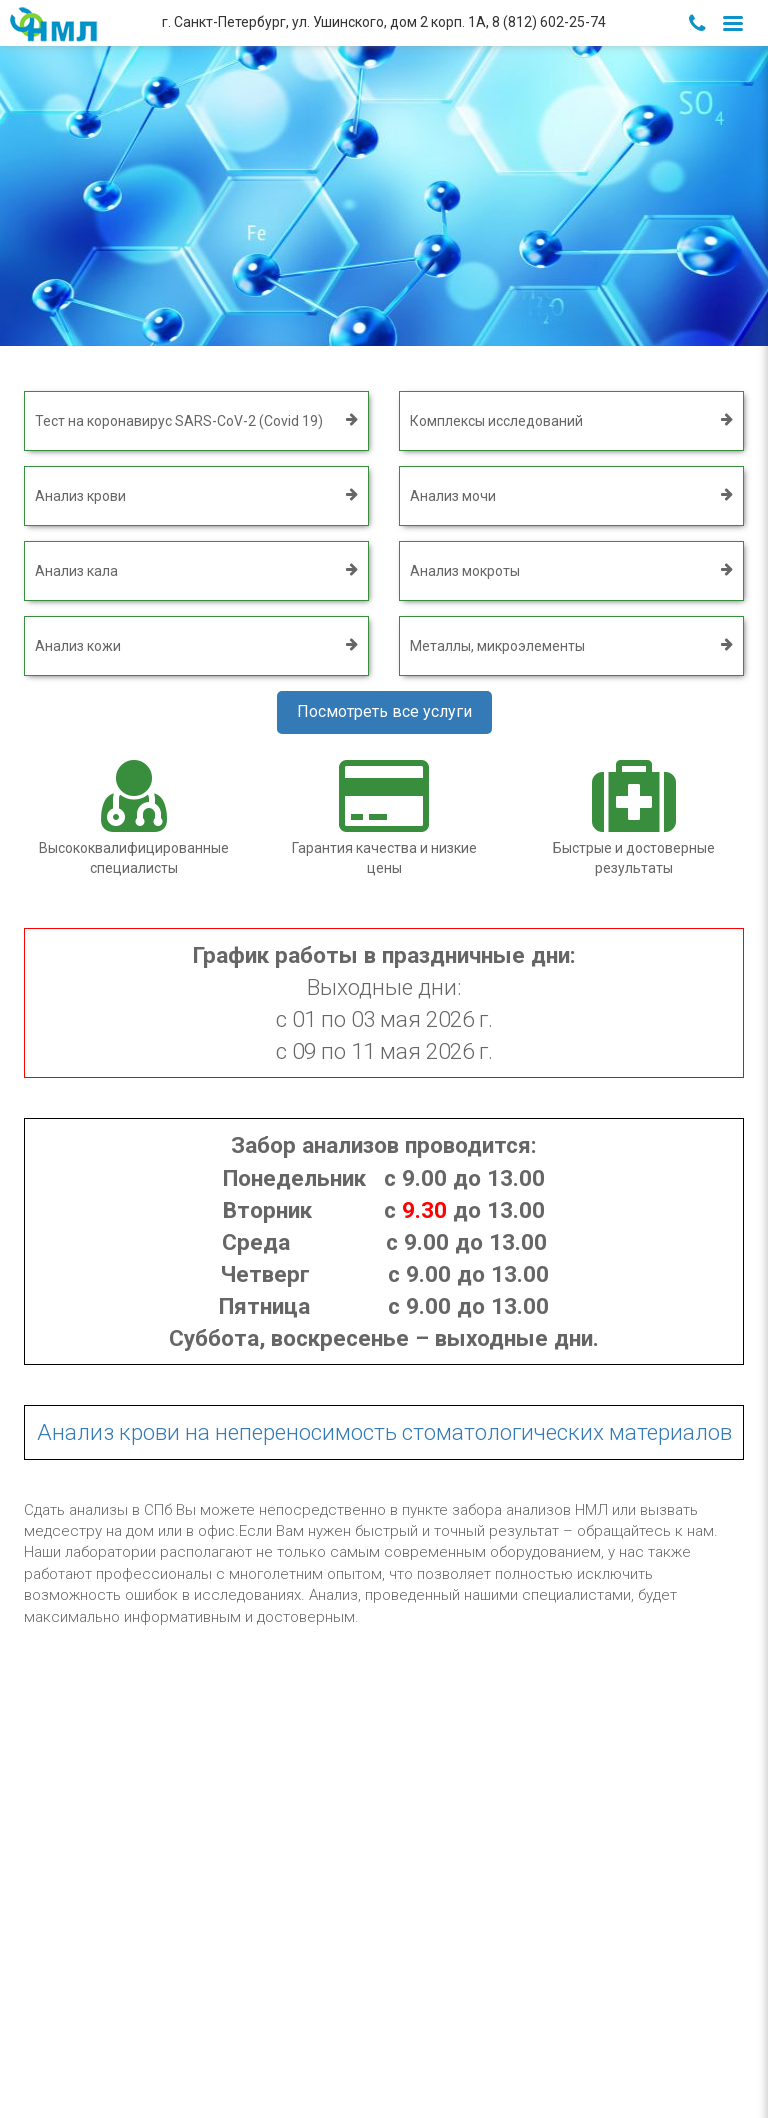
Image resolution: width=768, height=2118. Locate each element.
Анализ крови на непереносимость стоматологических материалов (384, 1432)
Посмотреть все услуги (384, 711)
